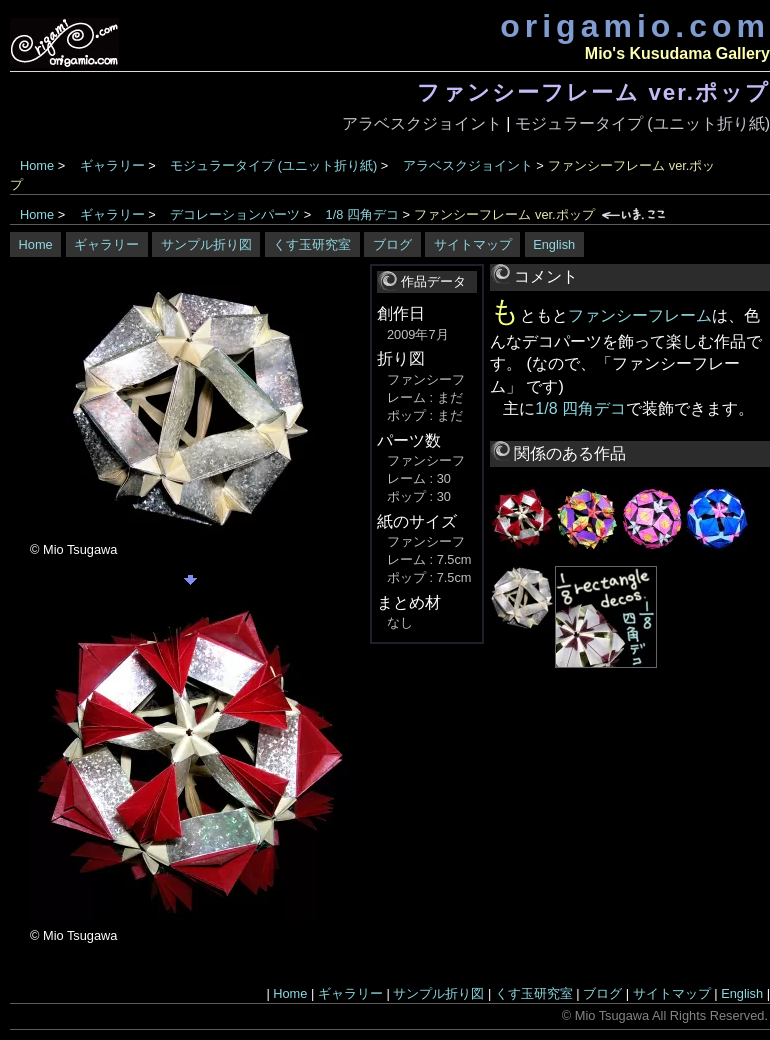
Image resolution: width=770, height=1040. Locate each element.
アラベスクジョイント (422, 123)
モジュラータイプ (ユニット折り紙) (642, 123)
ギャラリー (112, 165)
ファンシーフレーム (640, 315)
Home (37, 165)
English (554, 244)
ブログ (392, 244)
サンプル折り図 (206, 244)
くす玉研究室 (312, 244)
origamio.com (635, 26)
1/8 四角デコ (362, 214)
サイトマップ (473, 244)
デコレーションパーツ (235, 214)
